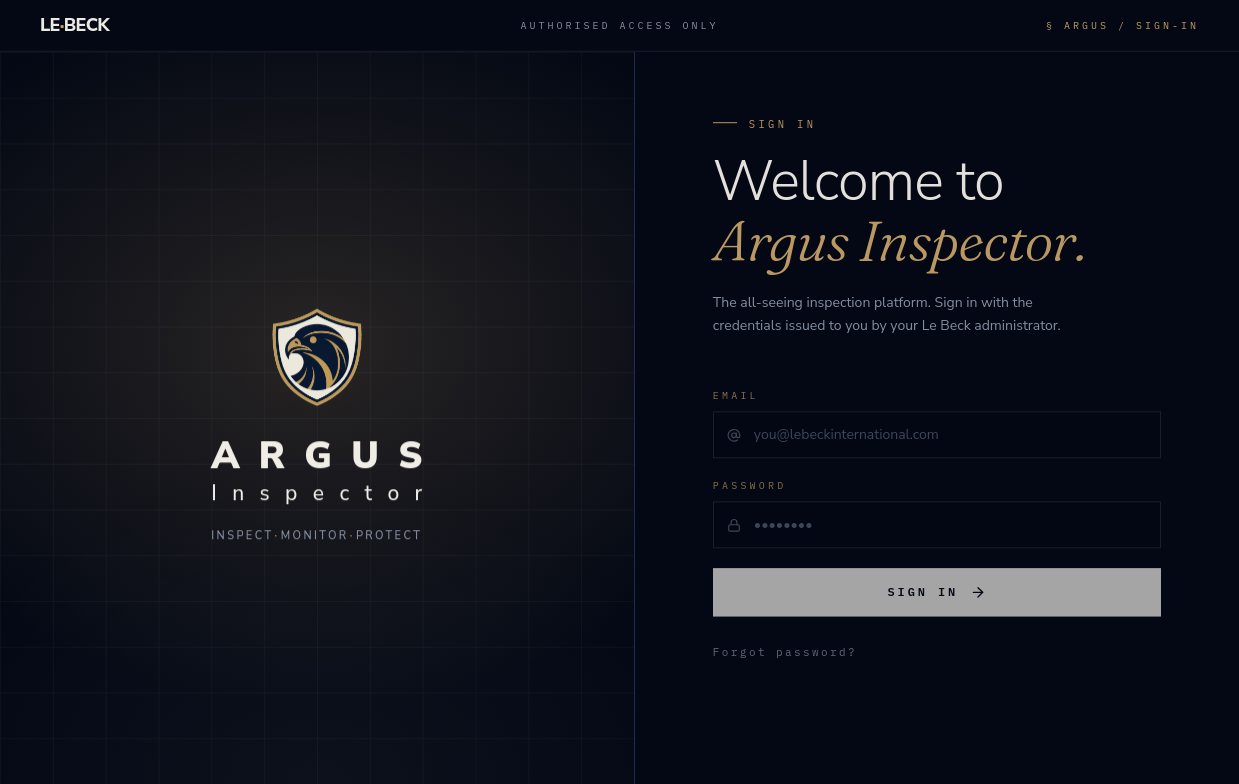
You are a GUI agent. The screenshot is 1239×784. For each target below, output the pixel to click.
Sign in (937, 597)
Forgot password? (785, 657)
